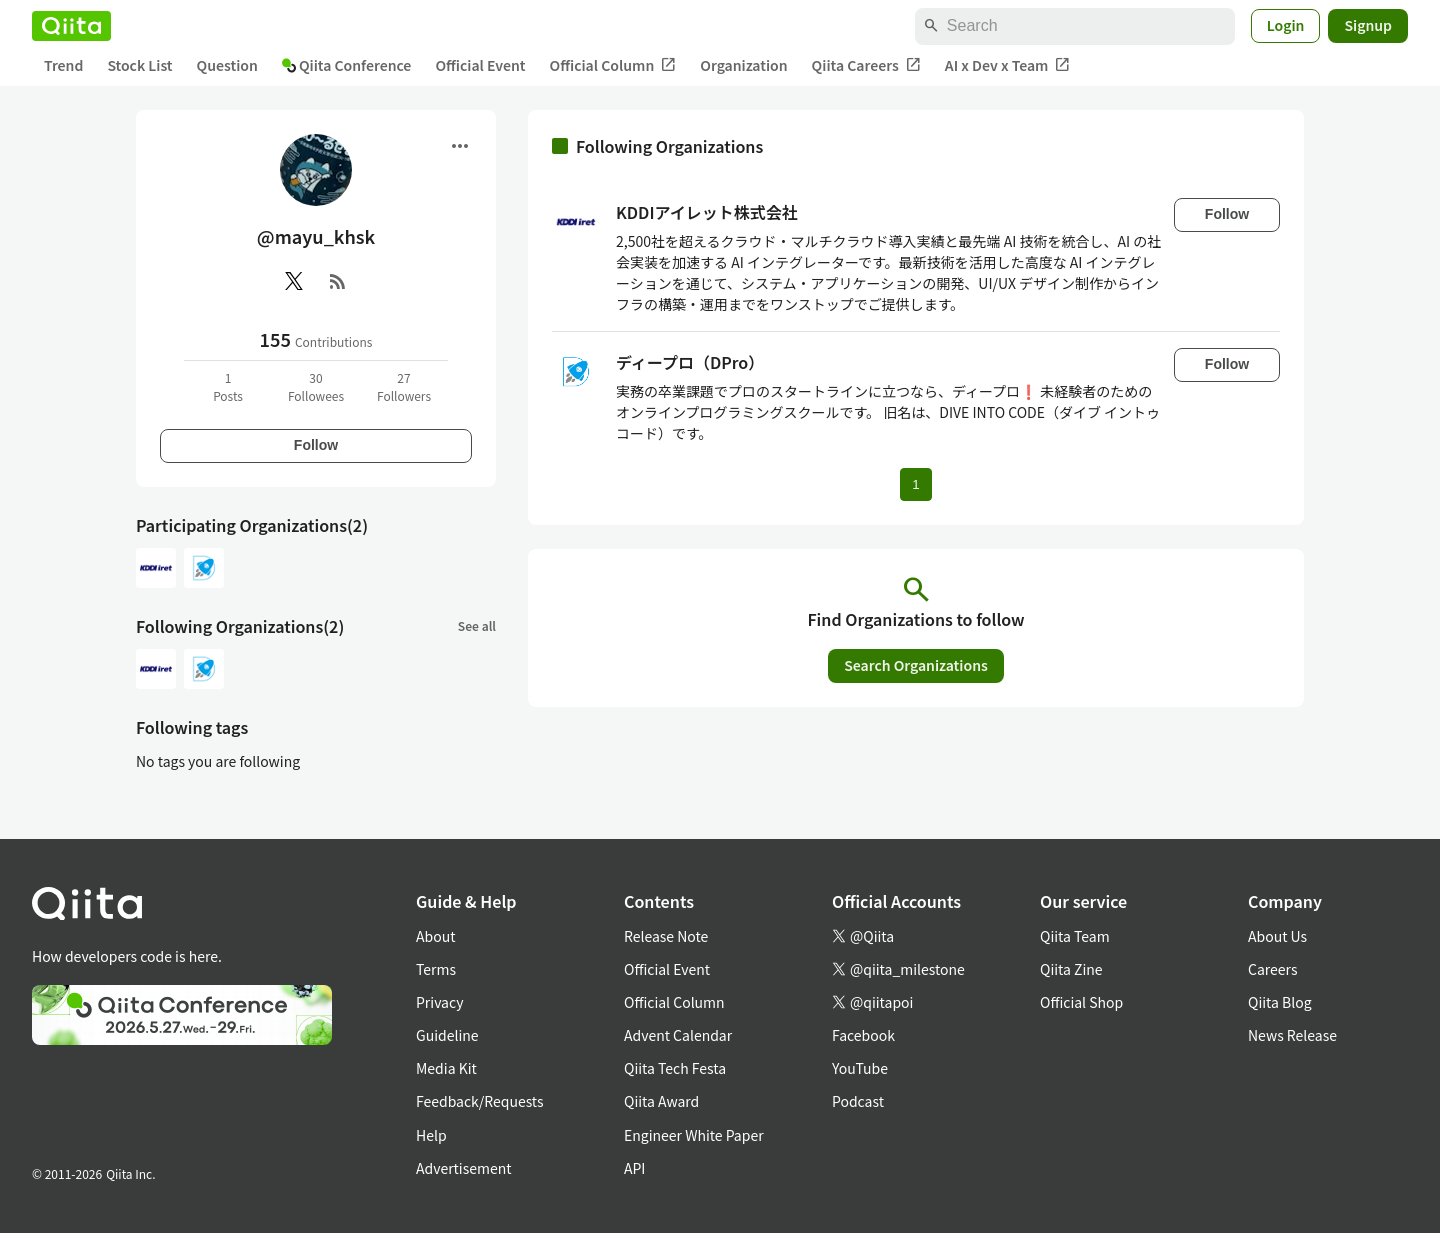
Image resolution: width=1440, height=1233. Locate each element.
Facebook (863, 1035)
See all (477, 625)
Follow (316, 445)
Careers (1272, 969)
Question (227, 65)
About (435, 936)
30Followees (316, 386)
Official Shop (1081, 1002)
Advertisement (464, 1168)
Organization (743, 65)
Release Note (666, 936)
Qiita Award (661, 1101)
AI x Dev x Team (1008, 65)
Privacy (439, 1002)
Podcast (858, 1101)
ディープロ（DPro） (690, 362)
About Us (1277, 936)
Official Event (480, 65)
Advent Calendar (678, 1035)
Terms (436, 969)
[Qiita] (71, 26)
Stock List (139, 65)
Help (431, 1135)
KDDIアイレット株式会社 (707, 212)
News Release (1292, 1035)
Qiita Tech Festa (675, 1068)
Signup (1368, 25)
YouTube (860, 1068)
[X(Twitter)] (294, 281)
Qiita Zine (1071, 969)
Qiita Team (1075, 936)
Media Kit (446, 1068)
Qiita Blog (1280, 1002)
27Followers (404, 386)
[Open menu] (460, 146)
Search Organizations (916, 665)
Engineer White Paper (694, 1135)
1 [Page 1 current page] (915, 484)
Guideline (447, 1035)
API (634, 1168)
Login (1286, 25)
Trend (63, 65)
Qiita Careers (866, 65)
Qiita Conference (347, 65)
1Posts (228, 386)
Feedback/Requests (480, 1101)
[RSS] (338, 281)
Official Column (613, 65)
